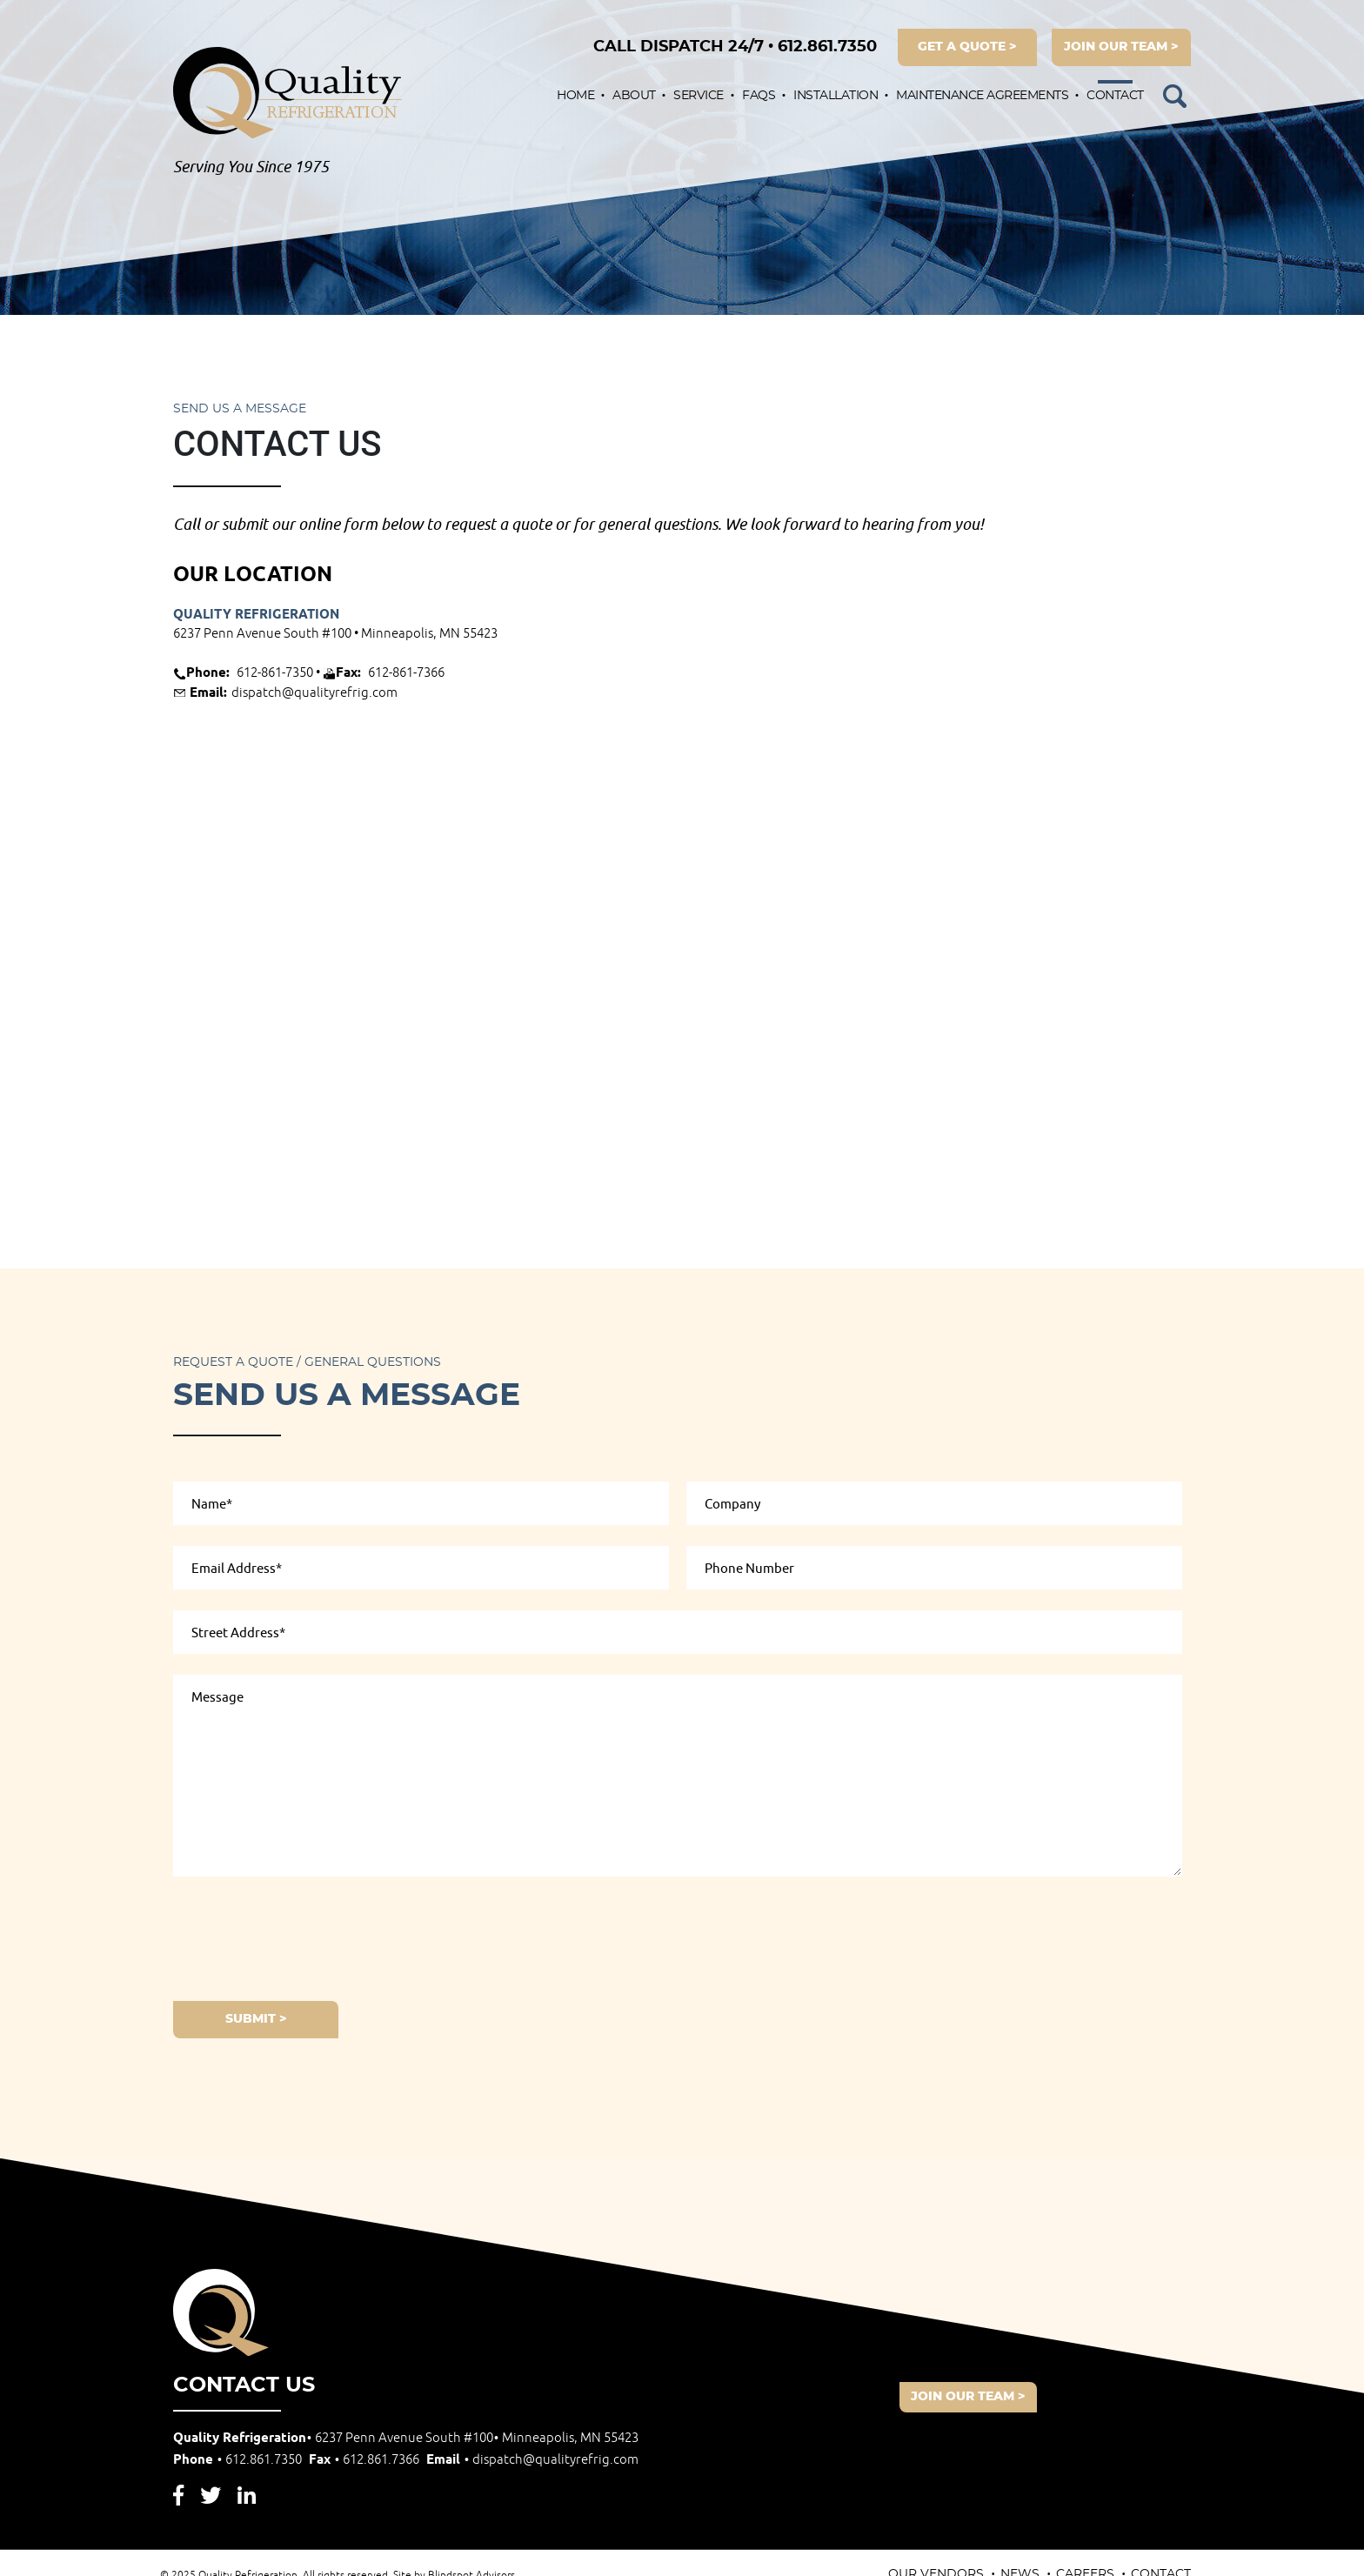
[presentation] (305, 1936)
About (634, 96)
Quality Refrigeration (256, 615)
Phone (239, 2460)
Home (575, 96)
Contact (1115, 96)
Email (532, 2460)
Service (698, 96)
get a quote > (967, 47)
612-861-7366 (406, 673)
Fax (366, 2460)
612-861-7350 (275, 673)
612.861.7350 (735, 47)
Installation (835, 96)
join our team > (1121, 47)
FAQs (758, 96)
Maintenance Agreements (982, 96)
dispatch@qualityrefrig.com (314, 693)
